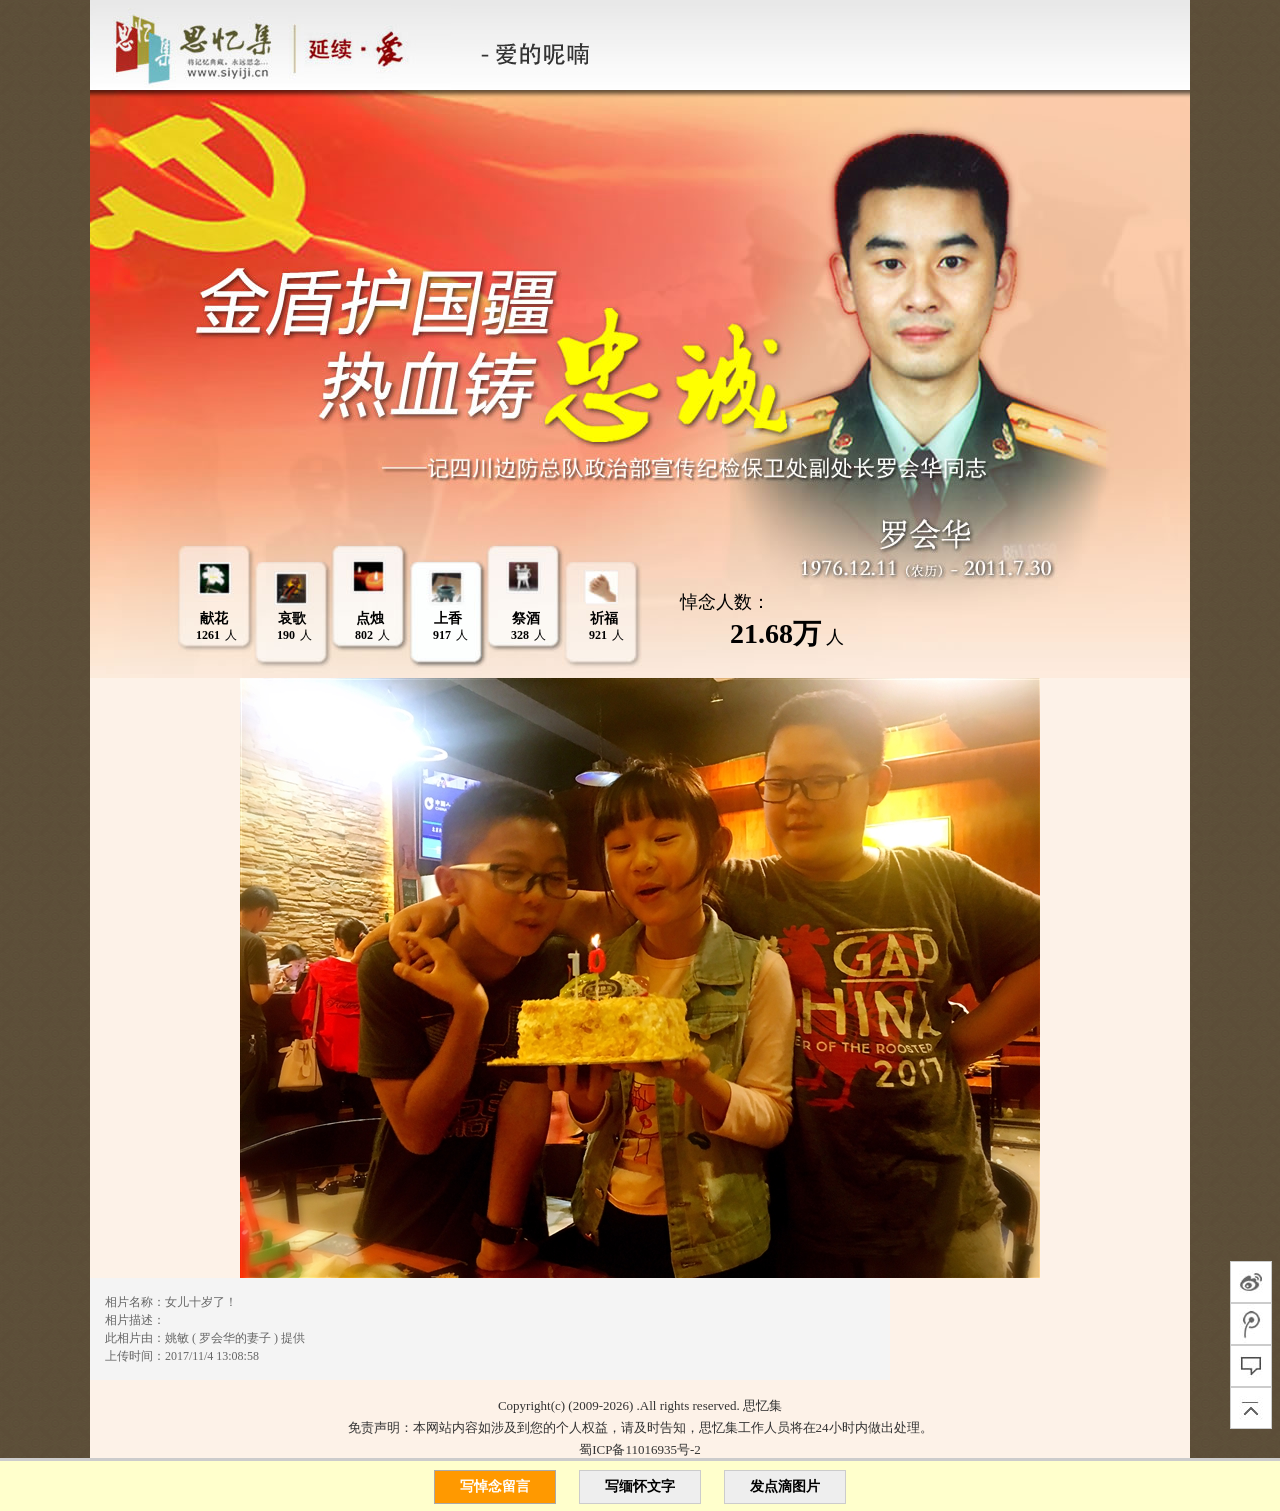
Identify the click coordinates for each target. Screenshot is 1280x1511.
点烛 (370, 618)
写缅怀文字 (640, 1486)
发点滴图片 (785, 1486)
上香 (448, 618)
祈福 (604, 618)
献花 (214, 618)
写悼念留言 (495, 1486)
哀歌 (292, 618)
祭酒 (526, 618)
